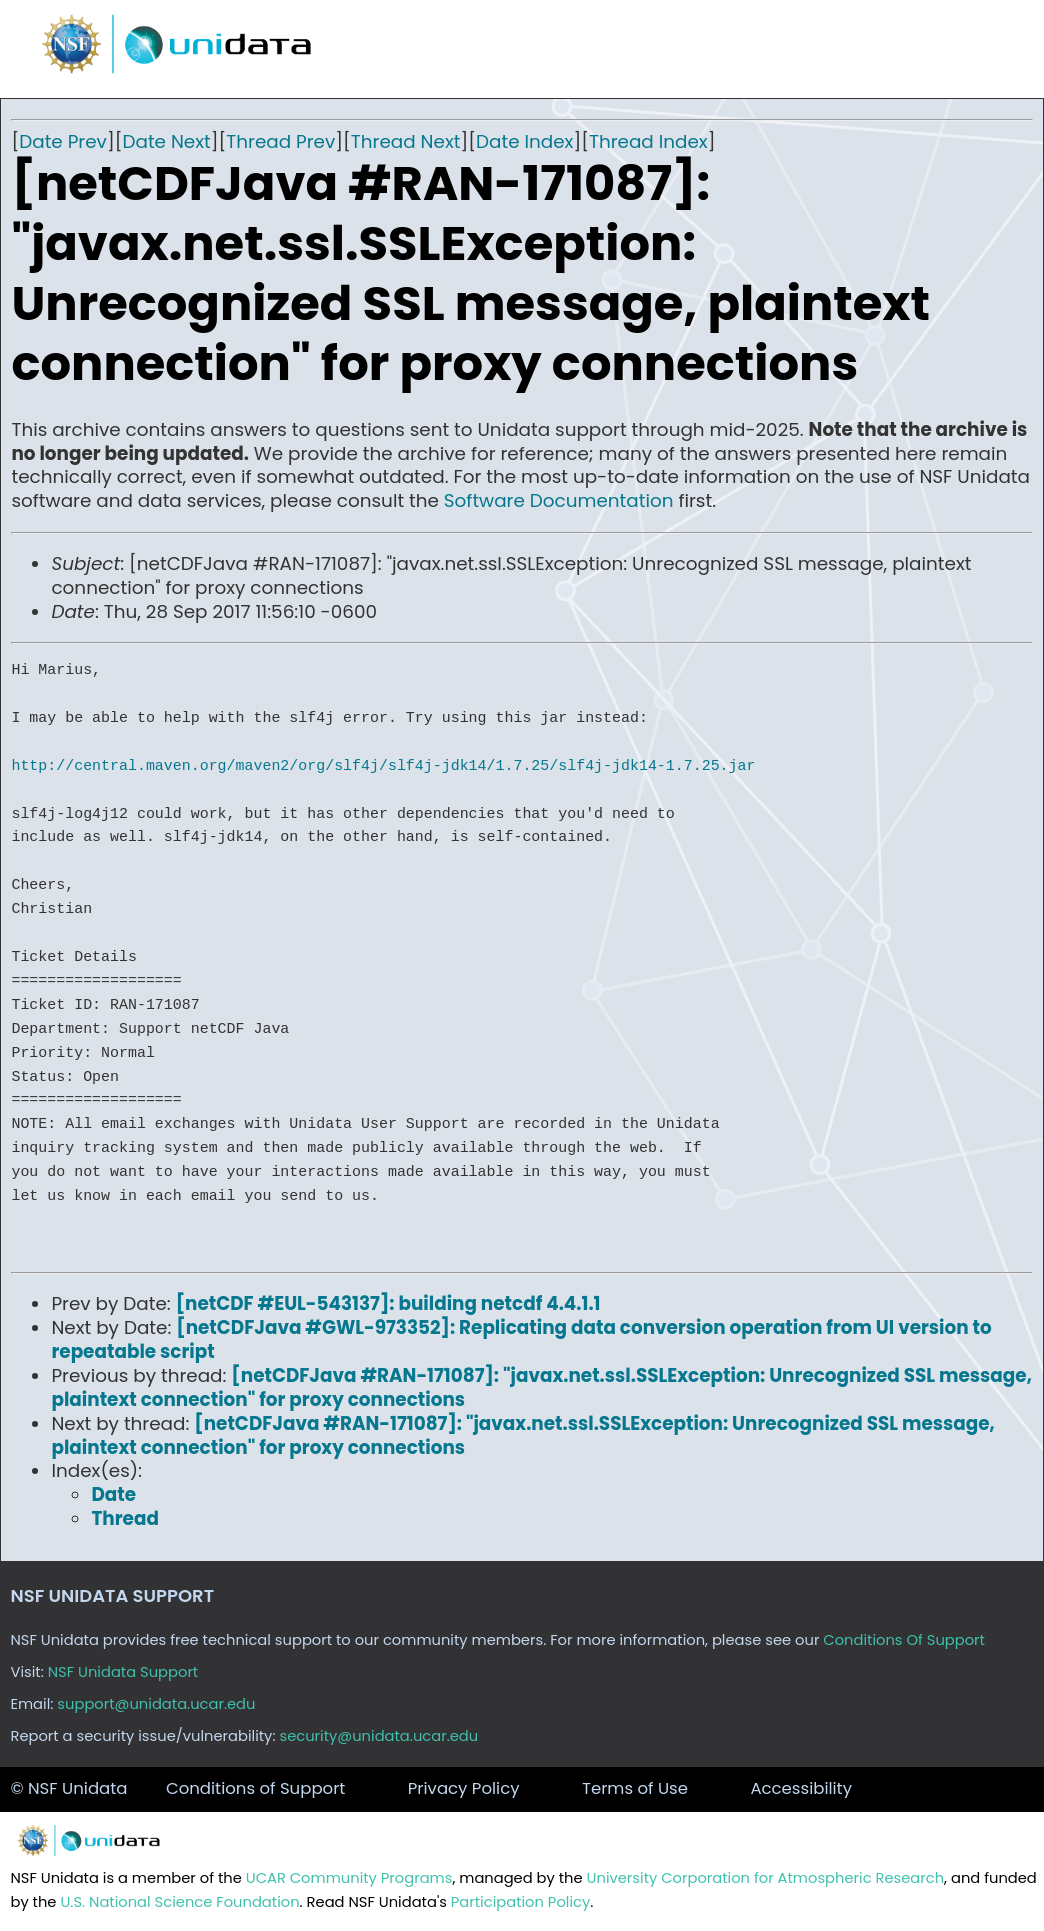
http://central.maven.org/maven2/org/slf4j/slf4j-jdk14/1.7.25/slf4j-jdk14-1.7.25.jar (383, 766)
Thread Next (406, 141)
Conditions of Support (255, 1788)
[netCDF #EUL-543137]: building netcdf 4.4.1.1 (388, 1303)
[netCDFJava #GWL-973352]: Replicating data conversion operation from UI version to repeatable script (521, 1339)
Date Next (166, 141)
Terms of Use (635, 1788)
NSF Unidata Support (123, 1672)
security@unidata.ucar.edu (378, 1736)
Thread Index (648, 141)
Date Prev (63, 141)
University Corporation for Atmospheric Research (766, 1878)
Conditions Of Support (904, 1640)
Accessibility (801, 1788)
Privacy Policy (464, 1788)
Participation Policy (520, 1902)
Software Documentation (559, 500)
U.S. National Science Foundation (179, 1902)
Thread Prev (280, 141)
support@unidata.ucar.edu (156, 1704)
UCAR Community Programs (349, 1878)
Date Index (524, 141)
